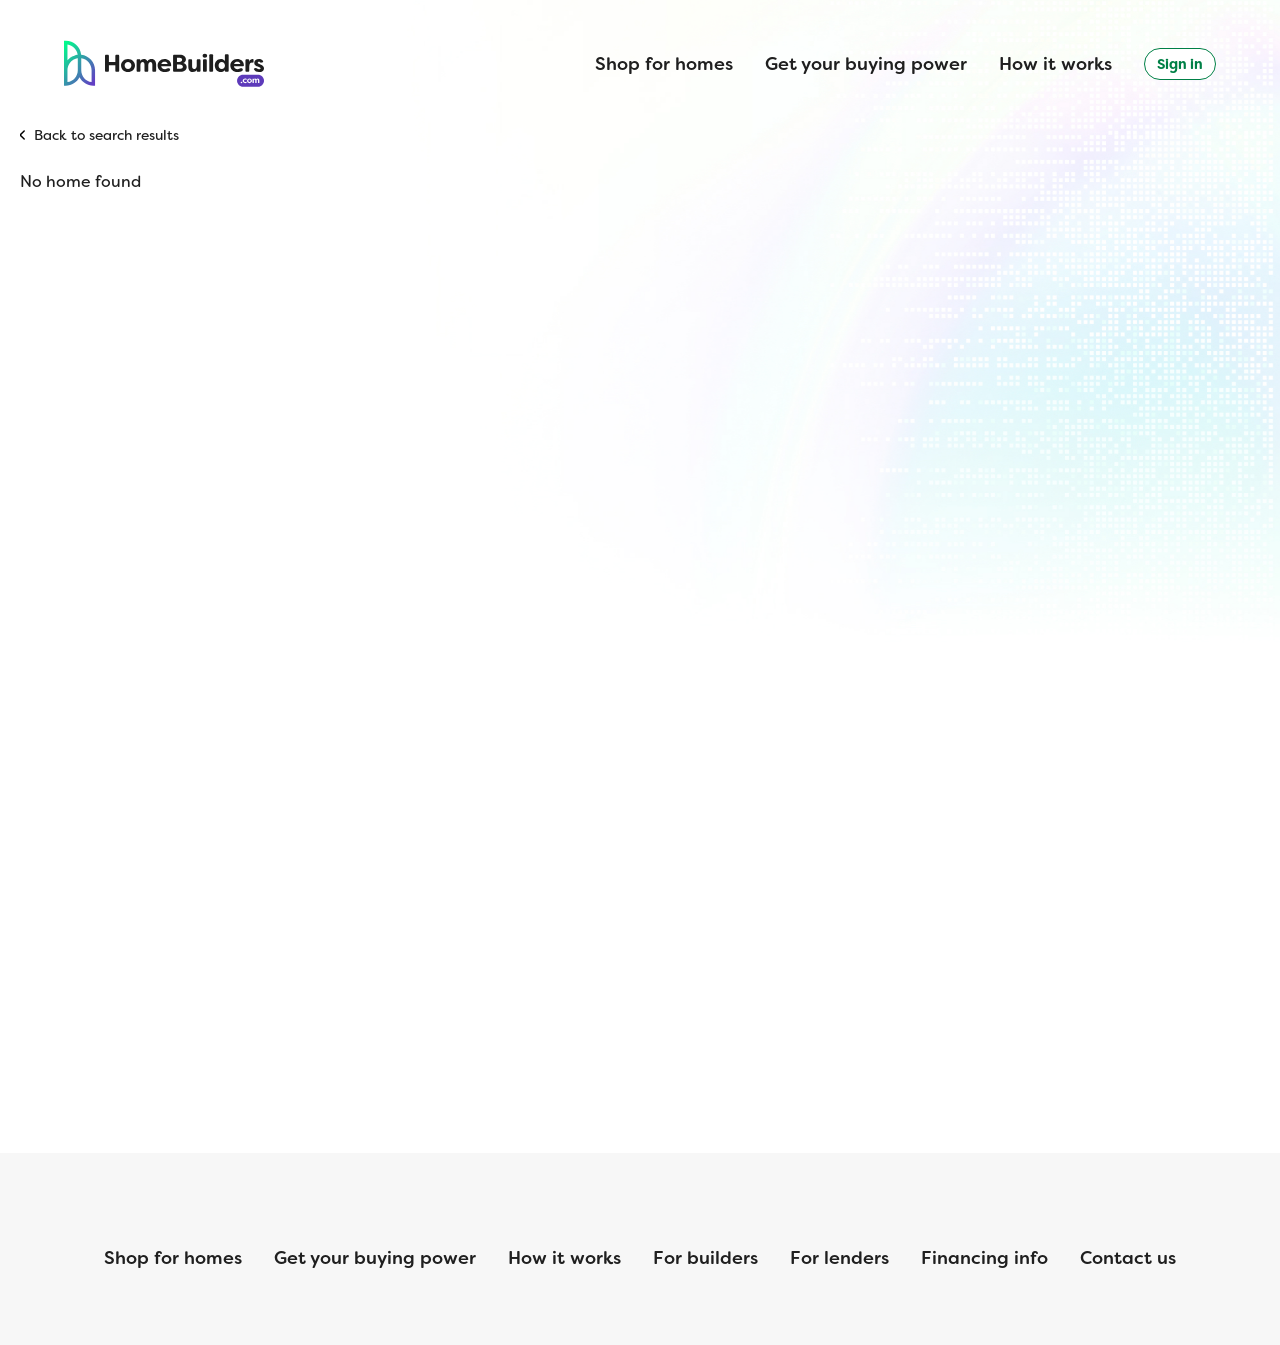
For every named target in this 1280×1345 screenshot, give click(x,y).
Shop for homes (664, 64)
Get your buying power (866, 64)
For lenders (839, 1258)
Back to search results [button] (106, 135)
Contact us (1128, 1258)
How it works (1055, 64)
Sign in (1180, 64)
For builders (705, 1258)
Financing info (984, 1258)
